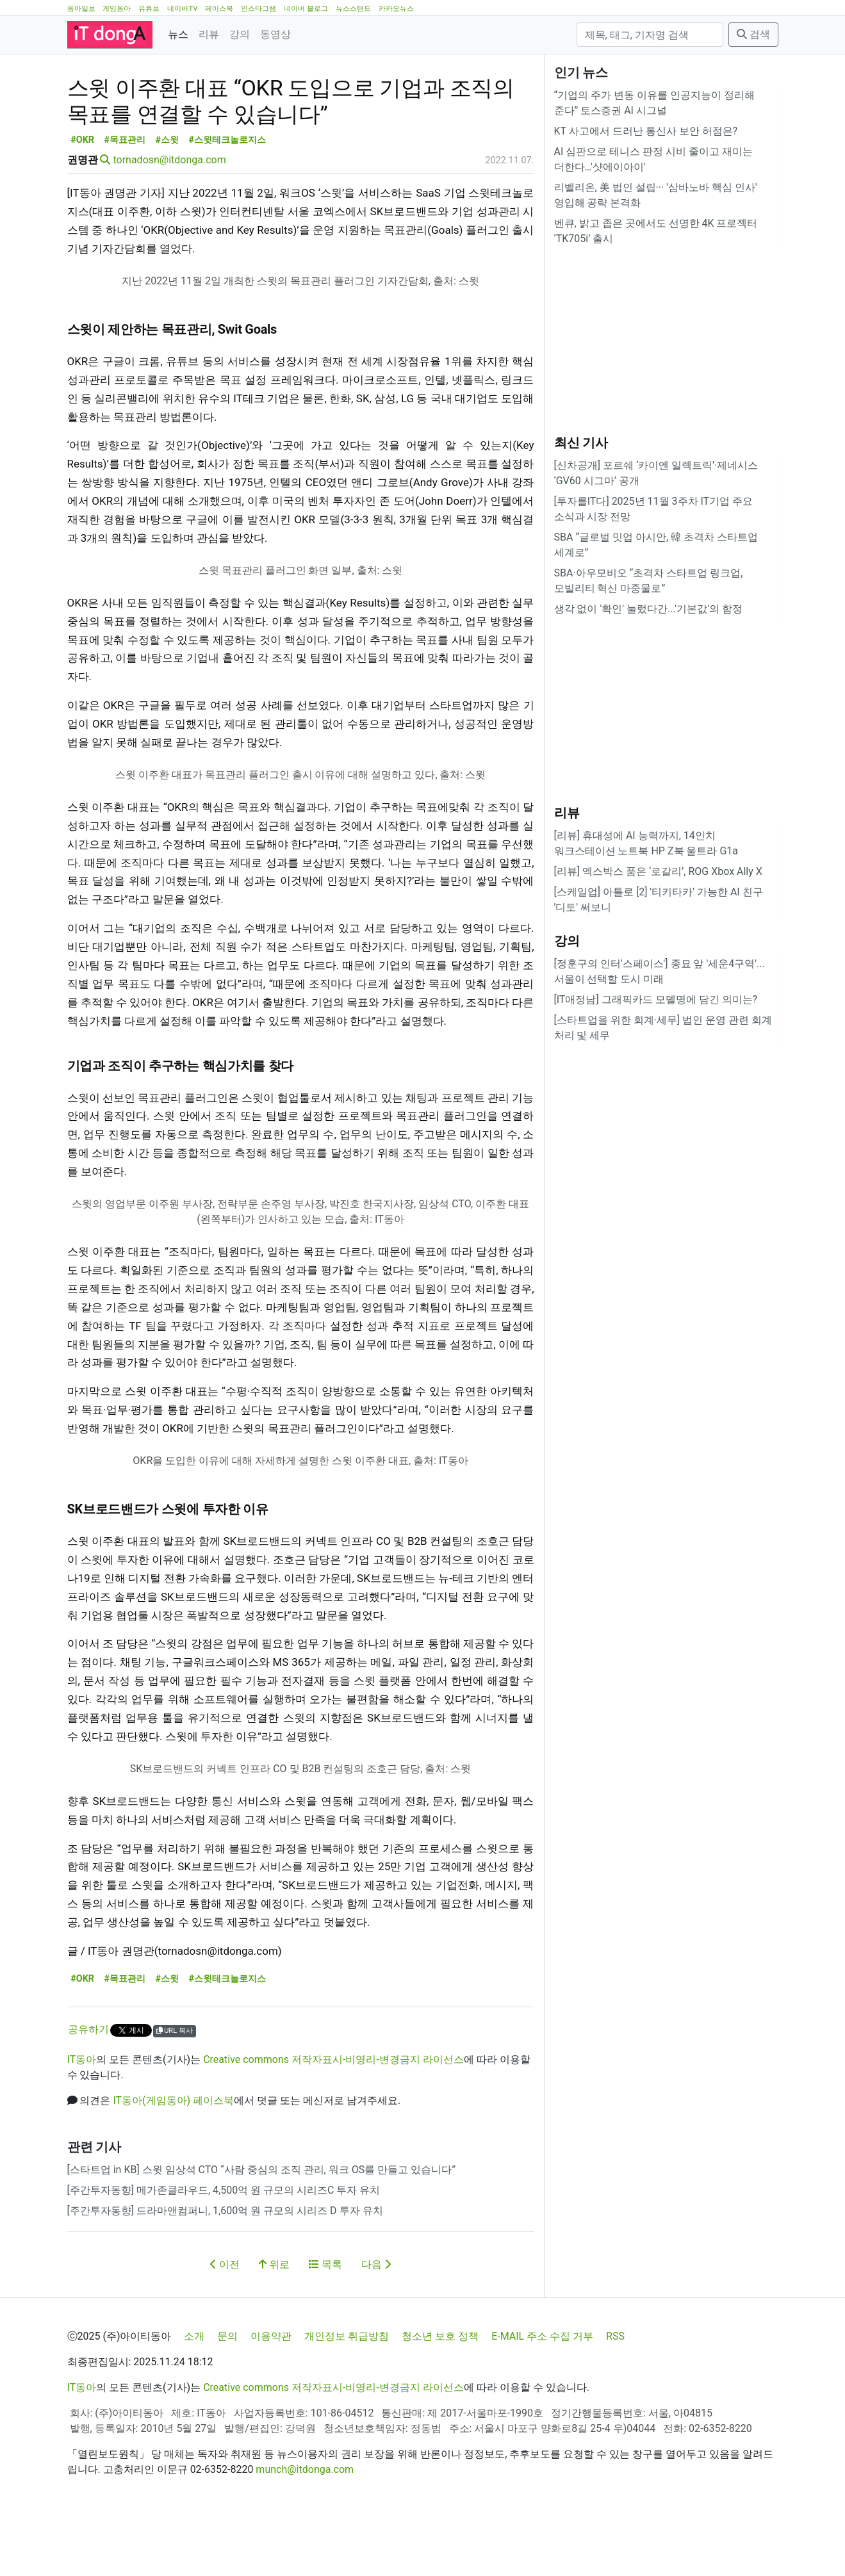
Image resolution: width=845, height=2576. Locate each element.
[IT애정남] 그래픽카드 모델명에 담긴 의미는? (656, 999)
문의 (227, 2394)
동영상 (275, 34)
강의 (239, 34)
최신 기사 (581, 442)
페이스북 (219, 8)
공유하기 (88, 2087)
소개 (194, 2394)
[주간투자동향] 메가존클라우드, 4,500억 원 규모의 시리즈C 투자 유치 (224, 2248)
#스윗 (167, 197)
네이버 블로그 (306, 8)
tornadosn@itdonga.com (169, 217)
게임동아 (117, 8)
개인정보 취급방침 (346, 2394)
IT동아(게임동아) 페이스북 (173, 2158)
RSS (615, 2394)
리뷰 (209, 34)
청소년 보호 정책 (440, 2394)
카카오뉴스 (396, 8)
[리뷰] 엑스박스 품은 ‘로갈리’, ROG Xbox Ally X (658, 871)
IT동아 (82, 2117)
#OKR (82, 197)
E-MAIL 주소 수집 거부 (542, 2394)
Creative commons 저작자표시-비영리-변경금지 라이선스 (333, 2117)
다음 (376, 2322)
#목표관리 (125, 197)
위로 (274, 2322)
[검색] (650, 34)
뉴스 (178, 34)
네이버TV (182, 8)
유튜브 (149, 8)
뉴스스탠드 (353, 8)
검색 (753, 34)
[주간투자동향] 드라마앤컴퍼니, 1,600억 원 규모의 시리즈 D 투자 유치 (225, 2268)
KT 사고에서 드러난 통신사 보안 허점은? (646, 131)
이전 (225, 2322)
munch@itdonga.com (305, 2527)
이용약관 (270, 2394)
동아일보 (81, 8)
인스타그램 (258, 8)
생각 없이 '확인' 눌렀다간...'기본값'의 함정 (648, 609)
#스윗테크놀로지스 (228, 197)
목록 (325, 2322)
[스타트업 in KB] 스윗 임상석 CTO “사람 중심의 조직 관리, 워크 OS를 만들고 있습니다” (261, 2227)
